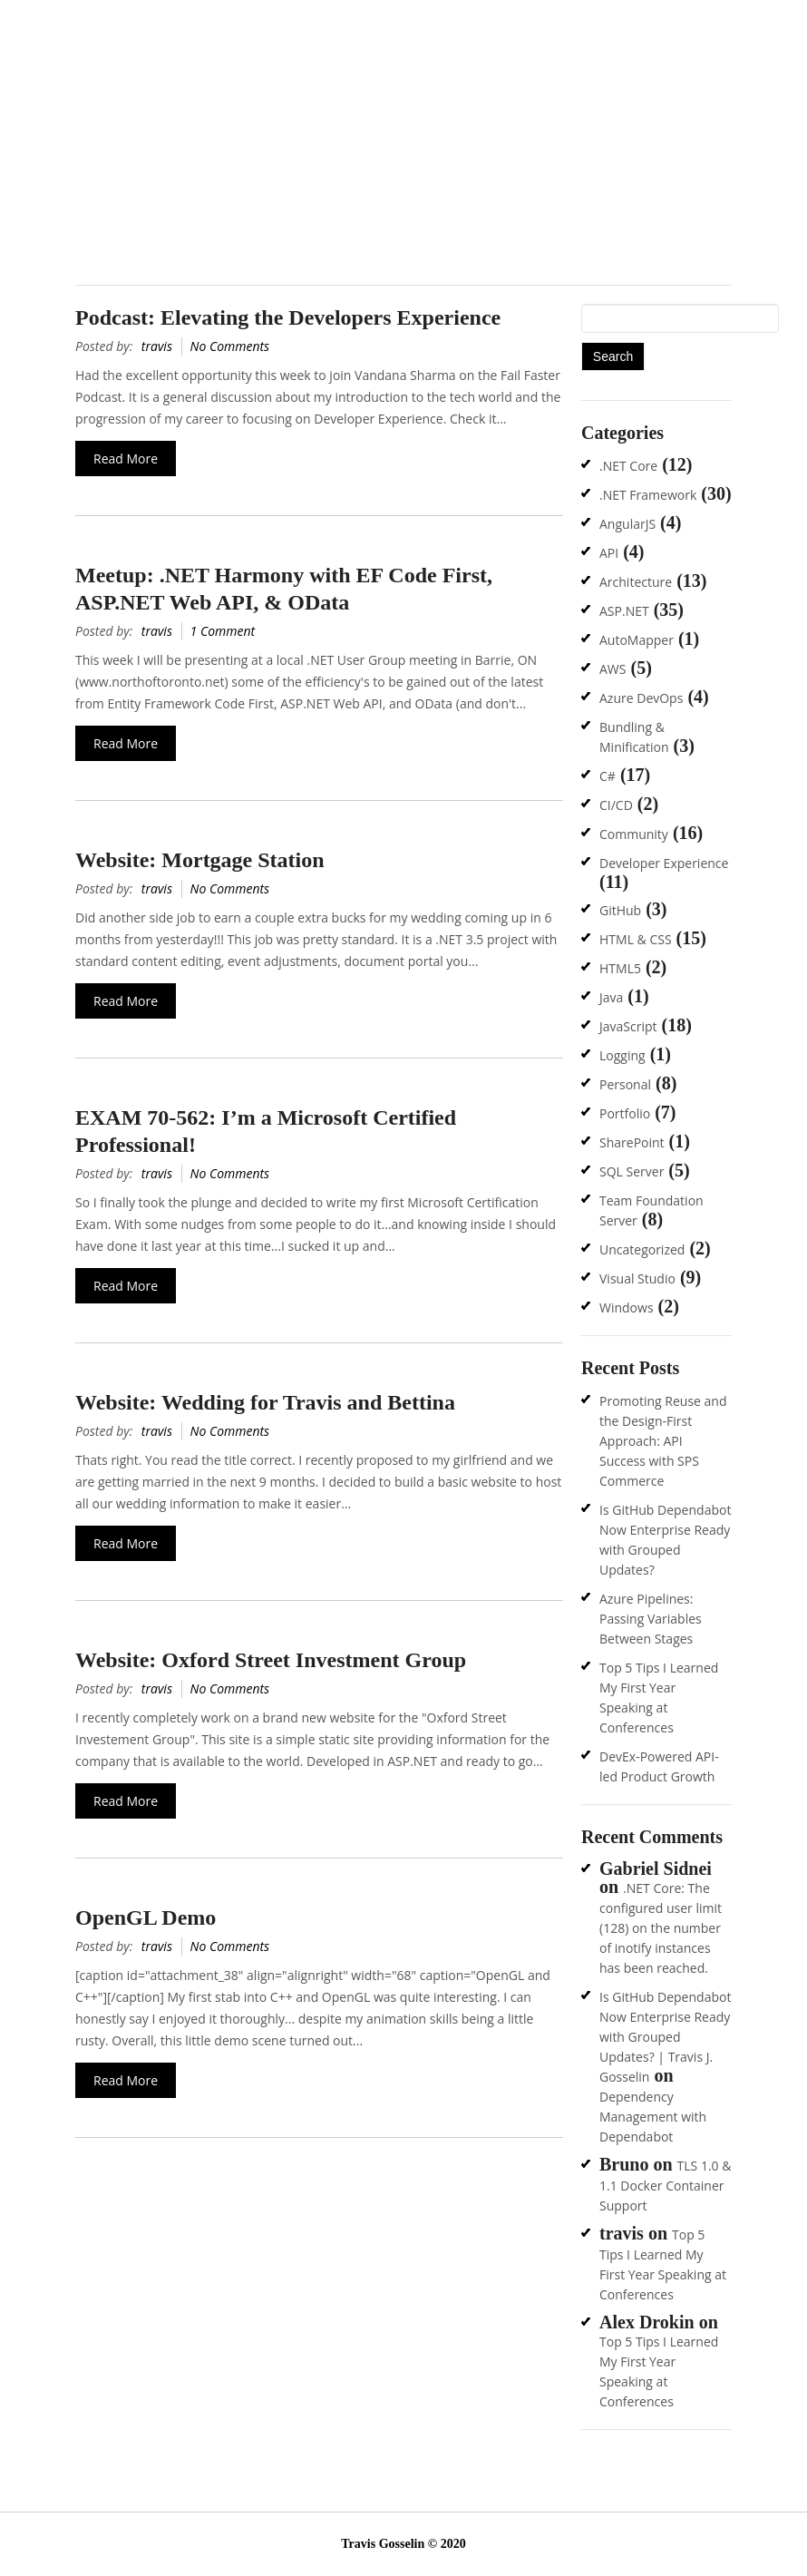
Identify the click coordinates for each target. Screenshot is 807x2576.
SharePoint (632, 1142)
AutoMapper (636, 640)
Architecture (635, 581)
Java (611, 997)
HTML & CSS (635, 939)
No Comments (230, 346)
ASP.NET (624, 611)
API (608, 552)
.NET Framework (647, 494)
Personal (625, 1084)
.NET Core (628, 465)
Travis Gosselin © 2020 (403, 2544)
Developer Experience (663, 863)
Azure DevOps (641, 698)
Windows (626, 1307)
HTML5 (620, 968)
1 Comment (223, 630)
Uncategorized (642, 1249)
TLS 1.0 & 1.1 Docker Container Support (665, 2185)
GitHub (620, 910)
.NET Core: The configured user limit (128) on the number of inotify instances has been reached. (660, 1927)
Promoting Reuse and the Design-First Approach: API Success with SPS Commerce (663, 1440)
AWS (612, 669)
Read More (125, 458)
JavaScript (628, 1026)
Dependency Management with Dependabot (652, 2116)
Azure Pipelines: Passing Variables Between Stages (650, 1618)
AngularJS (627, 523)
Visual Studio (637, 1278)
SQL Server (631, 1171)
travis (156, 346)
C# (607, 776)
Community (633, 834)
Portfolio (624, 1113)
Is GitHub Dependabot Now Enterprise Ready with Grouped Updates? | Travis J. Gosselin (665, 2036)
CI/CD (616, 805)
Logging (622, 1055)
